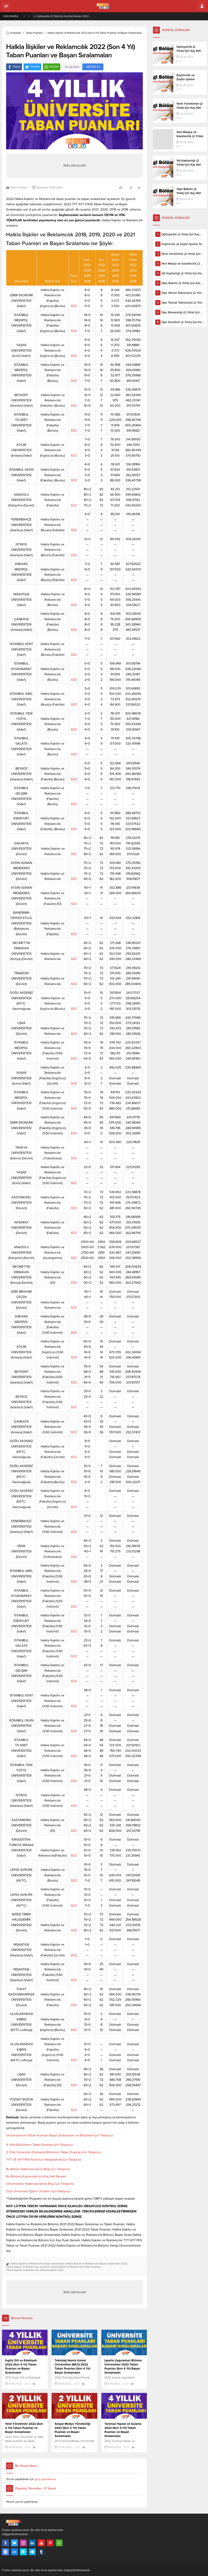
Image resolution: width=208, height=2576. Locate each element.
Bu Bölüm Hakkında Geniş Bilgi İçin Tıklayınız (38, 2169)
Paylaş (14, 67)
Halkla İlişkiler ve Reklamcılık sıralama (27, 2267)
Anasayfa (13, 33)
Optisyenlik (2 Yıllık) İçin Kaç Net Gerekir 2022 (63, 16)
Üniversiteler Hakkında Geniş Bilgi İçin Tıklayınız (40, 2184)
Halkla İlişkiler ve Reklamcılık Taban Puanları (76, 2267)
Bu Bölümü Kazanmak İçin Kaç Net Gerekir (36, 2176)
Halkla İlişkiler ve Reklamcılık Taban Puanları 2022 (35, 2270)
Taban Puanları (34, 33)
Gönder (51, 67)
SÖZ (74, 306)
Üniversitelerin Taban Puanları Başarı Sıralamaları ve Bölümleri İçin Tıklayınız (59, 2135)
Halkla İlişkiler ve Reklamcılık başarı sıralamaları (37, 2263)
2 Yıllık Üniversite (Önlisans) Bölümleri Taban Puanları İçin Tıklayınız (53, 2152)
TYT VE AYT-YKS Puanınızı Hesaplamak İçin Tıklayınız (43, 2160)
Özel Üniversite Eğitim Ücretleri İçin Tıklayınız (38, 2191)
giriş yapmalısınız (45, 2479)
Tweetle (32, 67)
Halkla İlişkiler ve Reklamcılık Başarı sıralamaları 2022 (96, 2263)
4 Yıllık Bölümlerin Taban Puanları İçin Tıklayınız (39, 2145)
